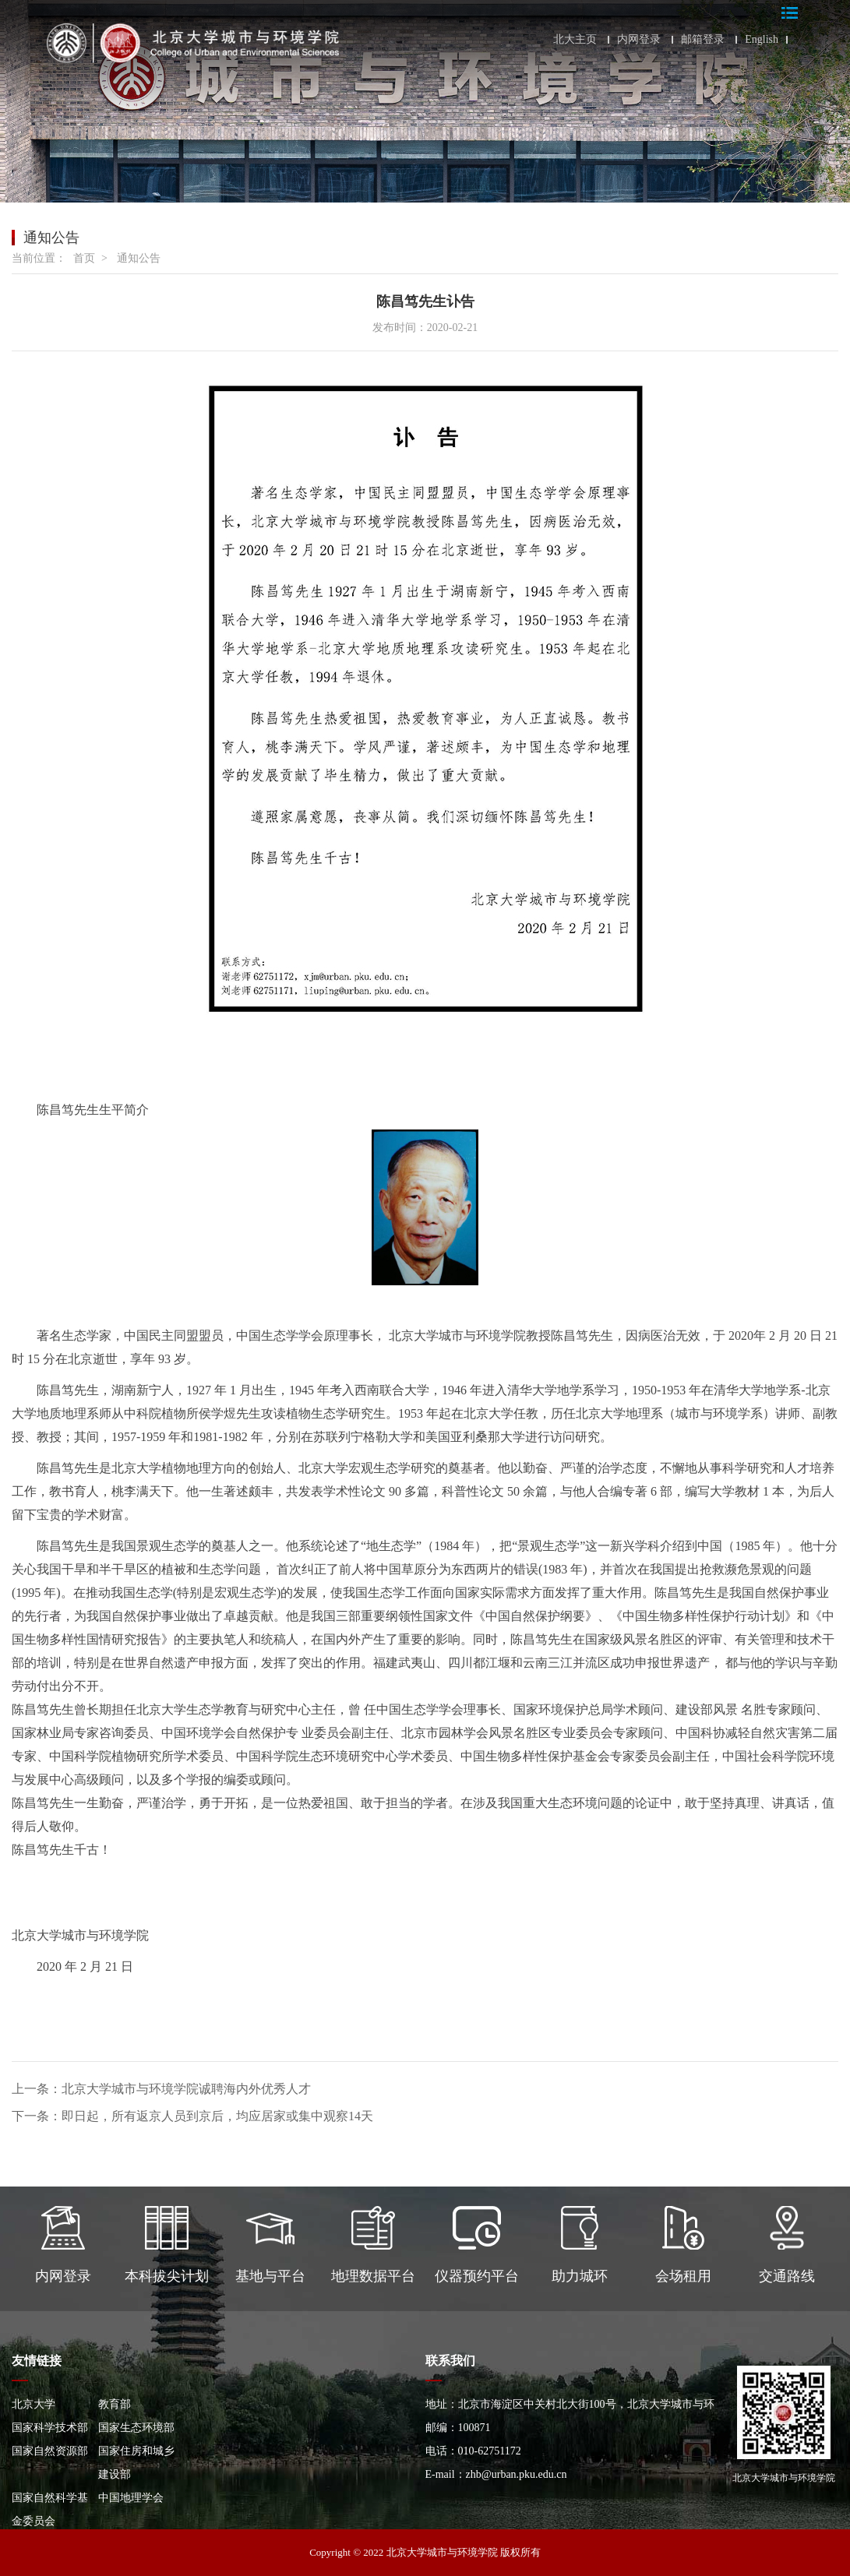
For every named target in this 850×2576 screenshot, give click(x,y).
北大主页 (575, 40)
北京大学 (33, 2404)
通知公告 (138, 258)
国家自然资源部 (50, 2451)
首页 (84, 258)
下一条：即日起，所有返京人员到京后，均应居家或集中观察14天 (192, 2116)
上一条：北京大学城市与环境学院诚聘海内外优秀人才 (161, 2088)
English (761, 40)
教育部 (114, 2404)
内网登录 (639, 40)
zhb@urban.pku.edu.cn (516, 2474)
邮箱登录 (703, 40)
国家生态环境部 (136, 2427)
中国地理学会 (131, 2498)
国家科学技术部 (50, 2427)
